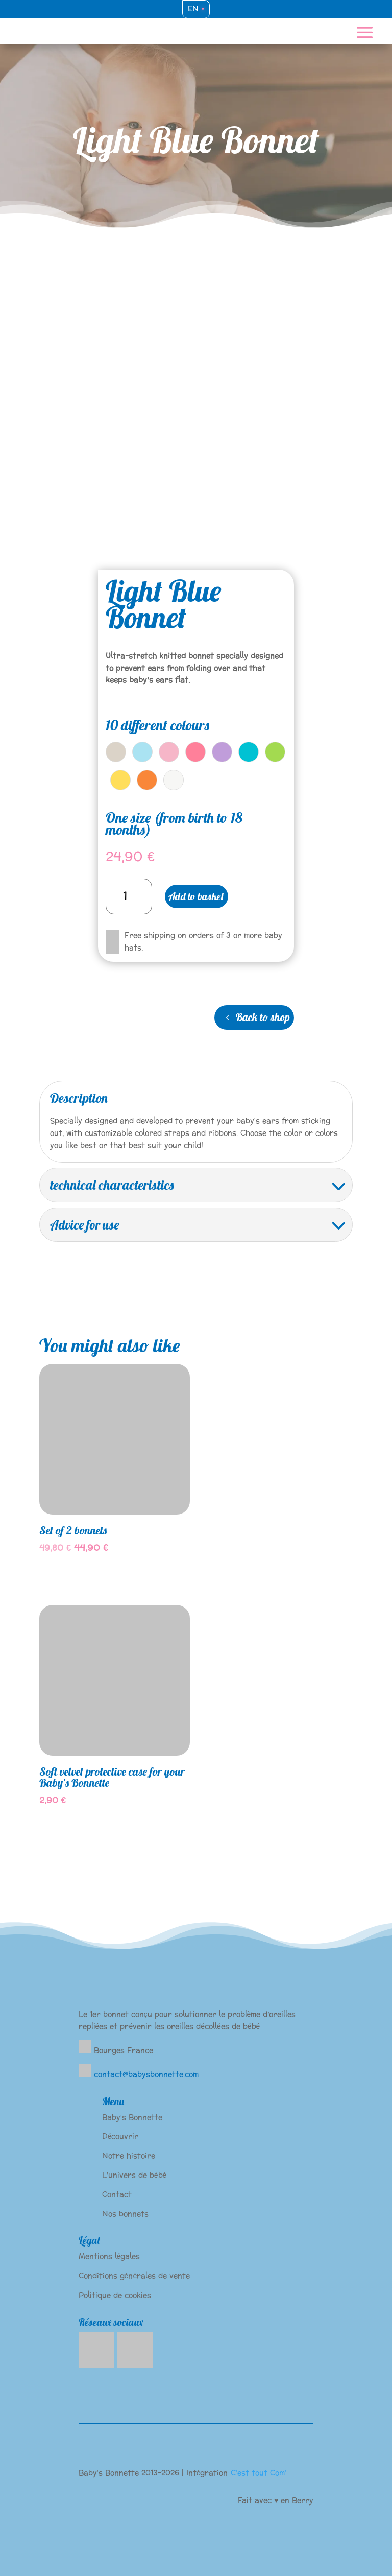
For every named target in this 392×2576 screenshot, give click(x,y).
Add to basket (196, 896)
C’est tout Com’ (258, 2473)
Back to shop (263, 1017)
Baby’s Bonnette (132, 2117)
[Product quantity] (129, 896)
